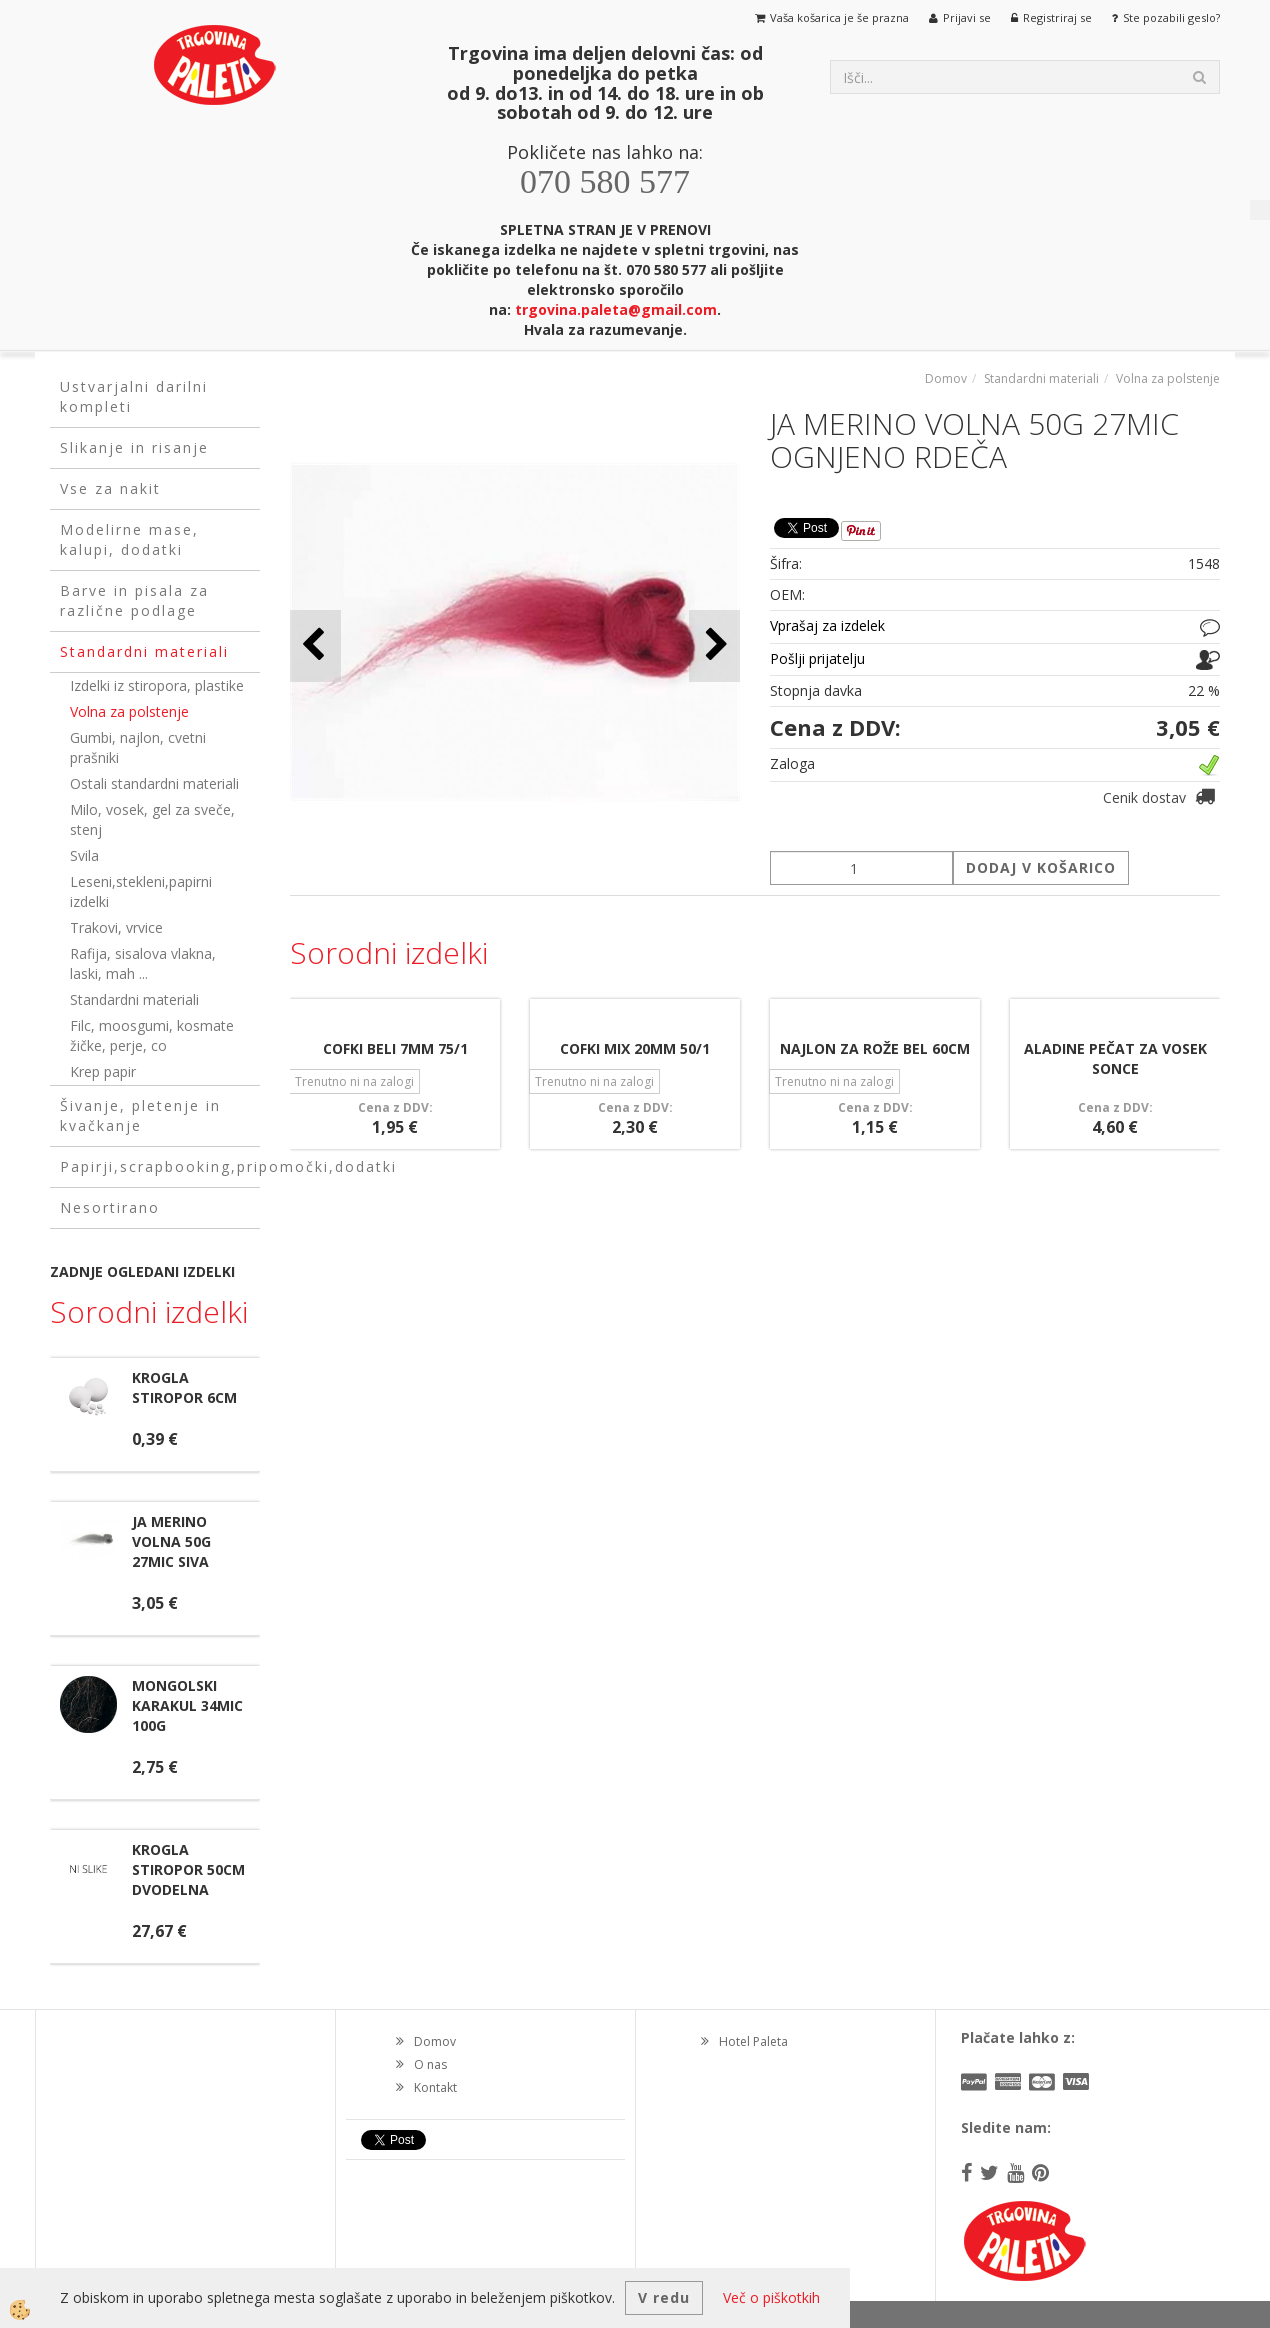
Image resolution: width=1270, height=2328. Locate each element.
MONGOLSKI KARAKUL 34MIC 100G (187, 1705)
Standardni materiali (134, 999)
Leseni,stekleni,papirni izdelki (141, 891)
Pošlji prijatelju (817, 658)
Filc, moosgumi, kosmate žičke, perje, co (152, 1035)
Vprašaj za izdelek (827, 625)
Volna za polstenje (129, 711)
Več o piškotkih (771, 2297)
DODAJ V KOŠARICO (1041, 867)
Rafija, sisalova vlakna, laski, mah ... (143, 963)
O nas (430, 2064)
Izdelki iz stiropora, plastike (157, 685)
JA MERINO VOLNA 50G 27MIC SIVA (171, 1541)
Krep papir (103, 1071)
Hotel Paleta (753, 2041)
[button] (714, 645)
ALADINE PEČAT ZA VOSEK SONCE (1115, 1058)
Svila (84, 855)
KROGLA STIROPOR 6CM (184, 1387)
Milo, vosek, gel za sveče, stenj (152, 819)
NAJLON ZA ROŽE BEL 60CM (875, 1048)
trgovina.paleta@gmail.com (616, 309)
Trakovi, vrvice (116, 927)
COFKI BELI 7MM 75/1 (395, 1048)
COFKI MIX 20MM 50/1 (635, 1048)
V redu (664, 2297)
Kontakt (435, 2087)
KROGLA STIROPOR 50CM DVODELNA (188, 1869)
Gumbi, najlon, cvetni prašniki (138, 747)
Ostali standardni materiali (154, 783)
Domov (946, 378)
